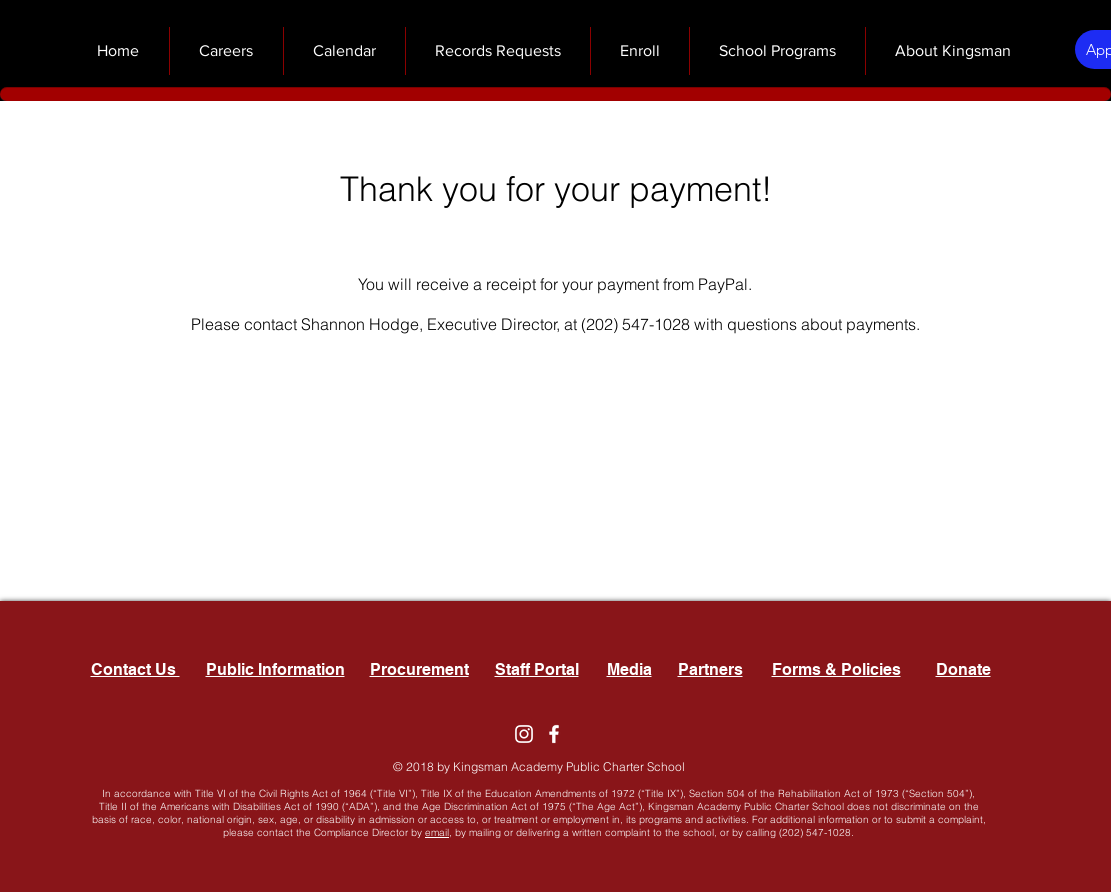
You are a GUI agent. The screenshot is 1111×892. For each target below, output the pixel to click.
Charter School (644, 766)
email (437, 832)
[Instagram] (524, 734)
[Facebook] (554, 734)
